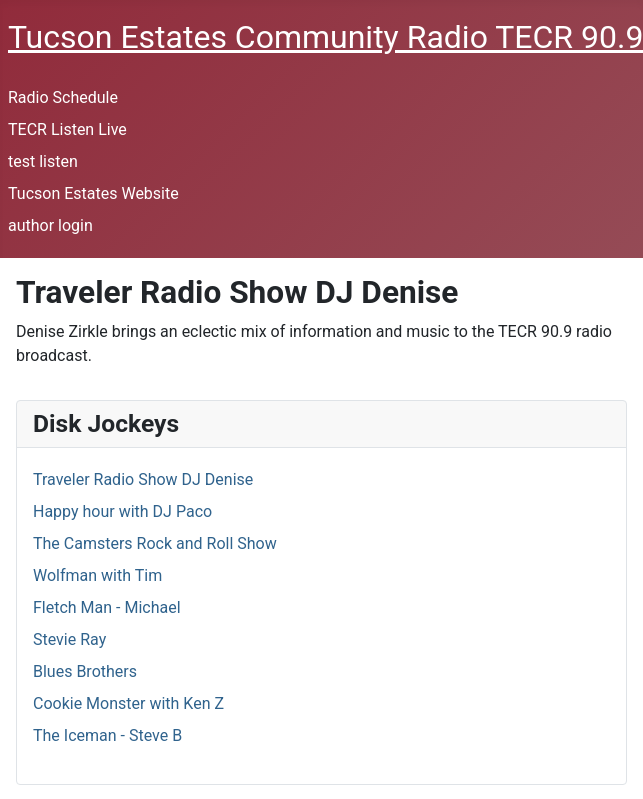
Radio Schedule (63, 97)
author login (50, 225)
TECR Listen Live (67, 129)
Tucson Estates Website (93, 193)
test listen (43, 161)
